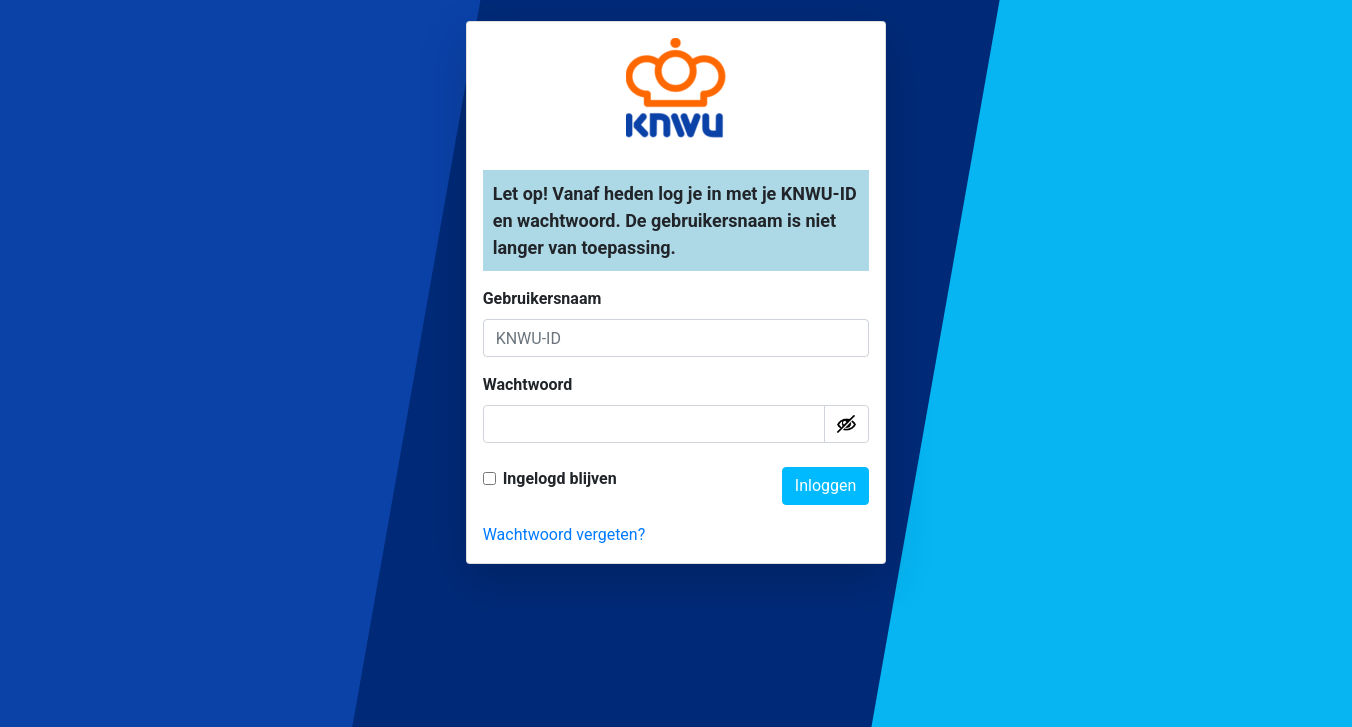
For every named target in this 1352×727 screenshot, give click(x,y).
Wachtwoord (528, 384)
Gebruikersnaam (542, 298)
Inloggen (826, 485)
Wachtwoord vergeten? (564, 534)
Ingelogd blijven (560, 478)
